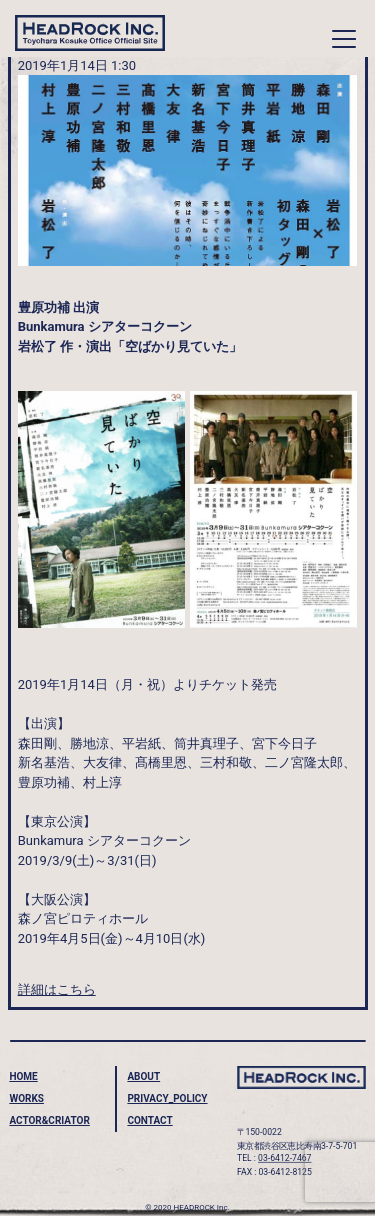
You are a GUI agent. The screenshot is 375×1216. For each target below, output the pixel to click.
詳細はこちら (57, 989)
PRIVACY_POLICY (167, 1098)
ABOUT (143, 1076)
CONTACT (149, 1120)
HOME (23, 1076)
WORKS (26, 1098)
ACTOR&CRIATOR (49, 1120)
